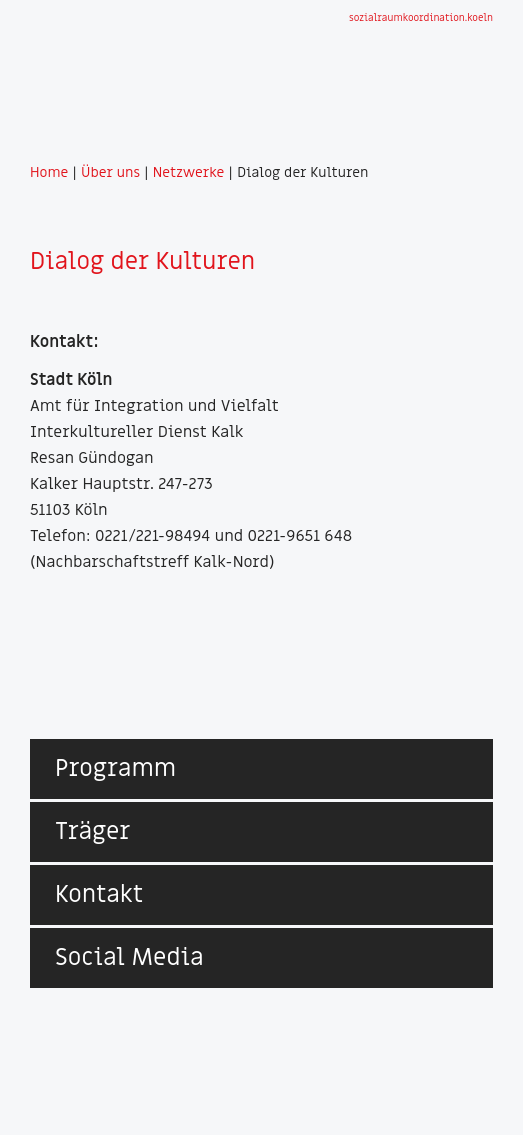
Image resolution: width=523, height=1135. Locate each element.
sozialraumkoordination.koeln (421, 17)
